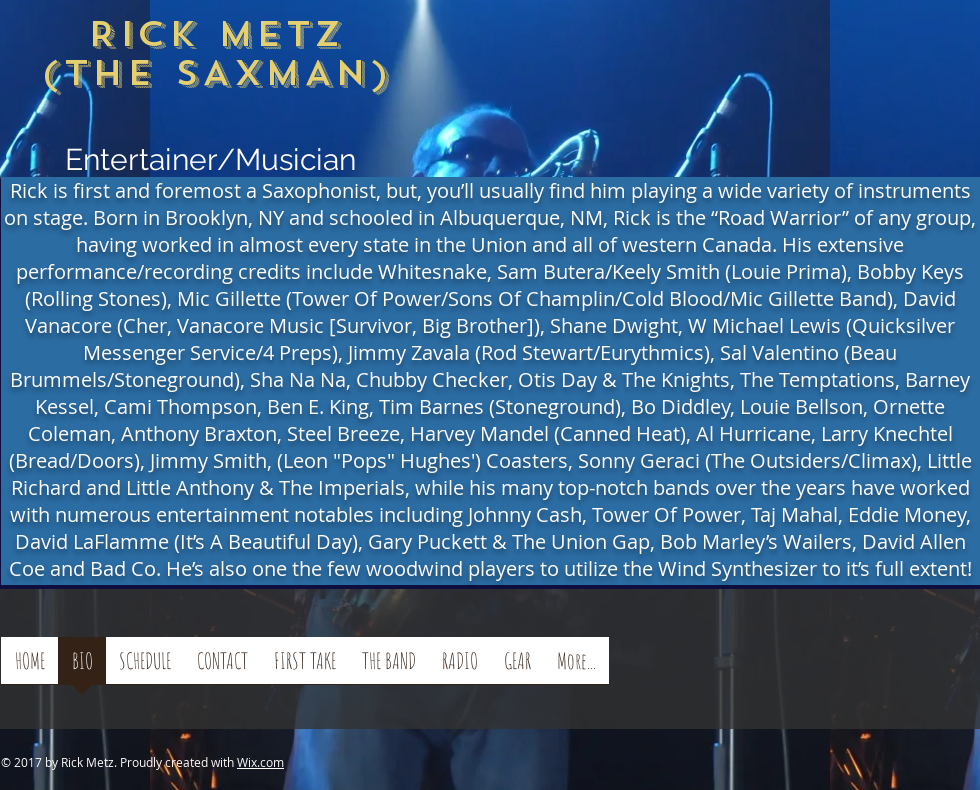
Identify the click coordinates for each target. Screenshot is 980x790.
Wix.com (260, 762)
